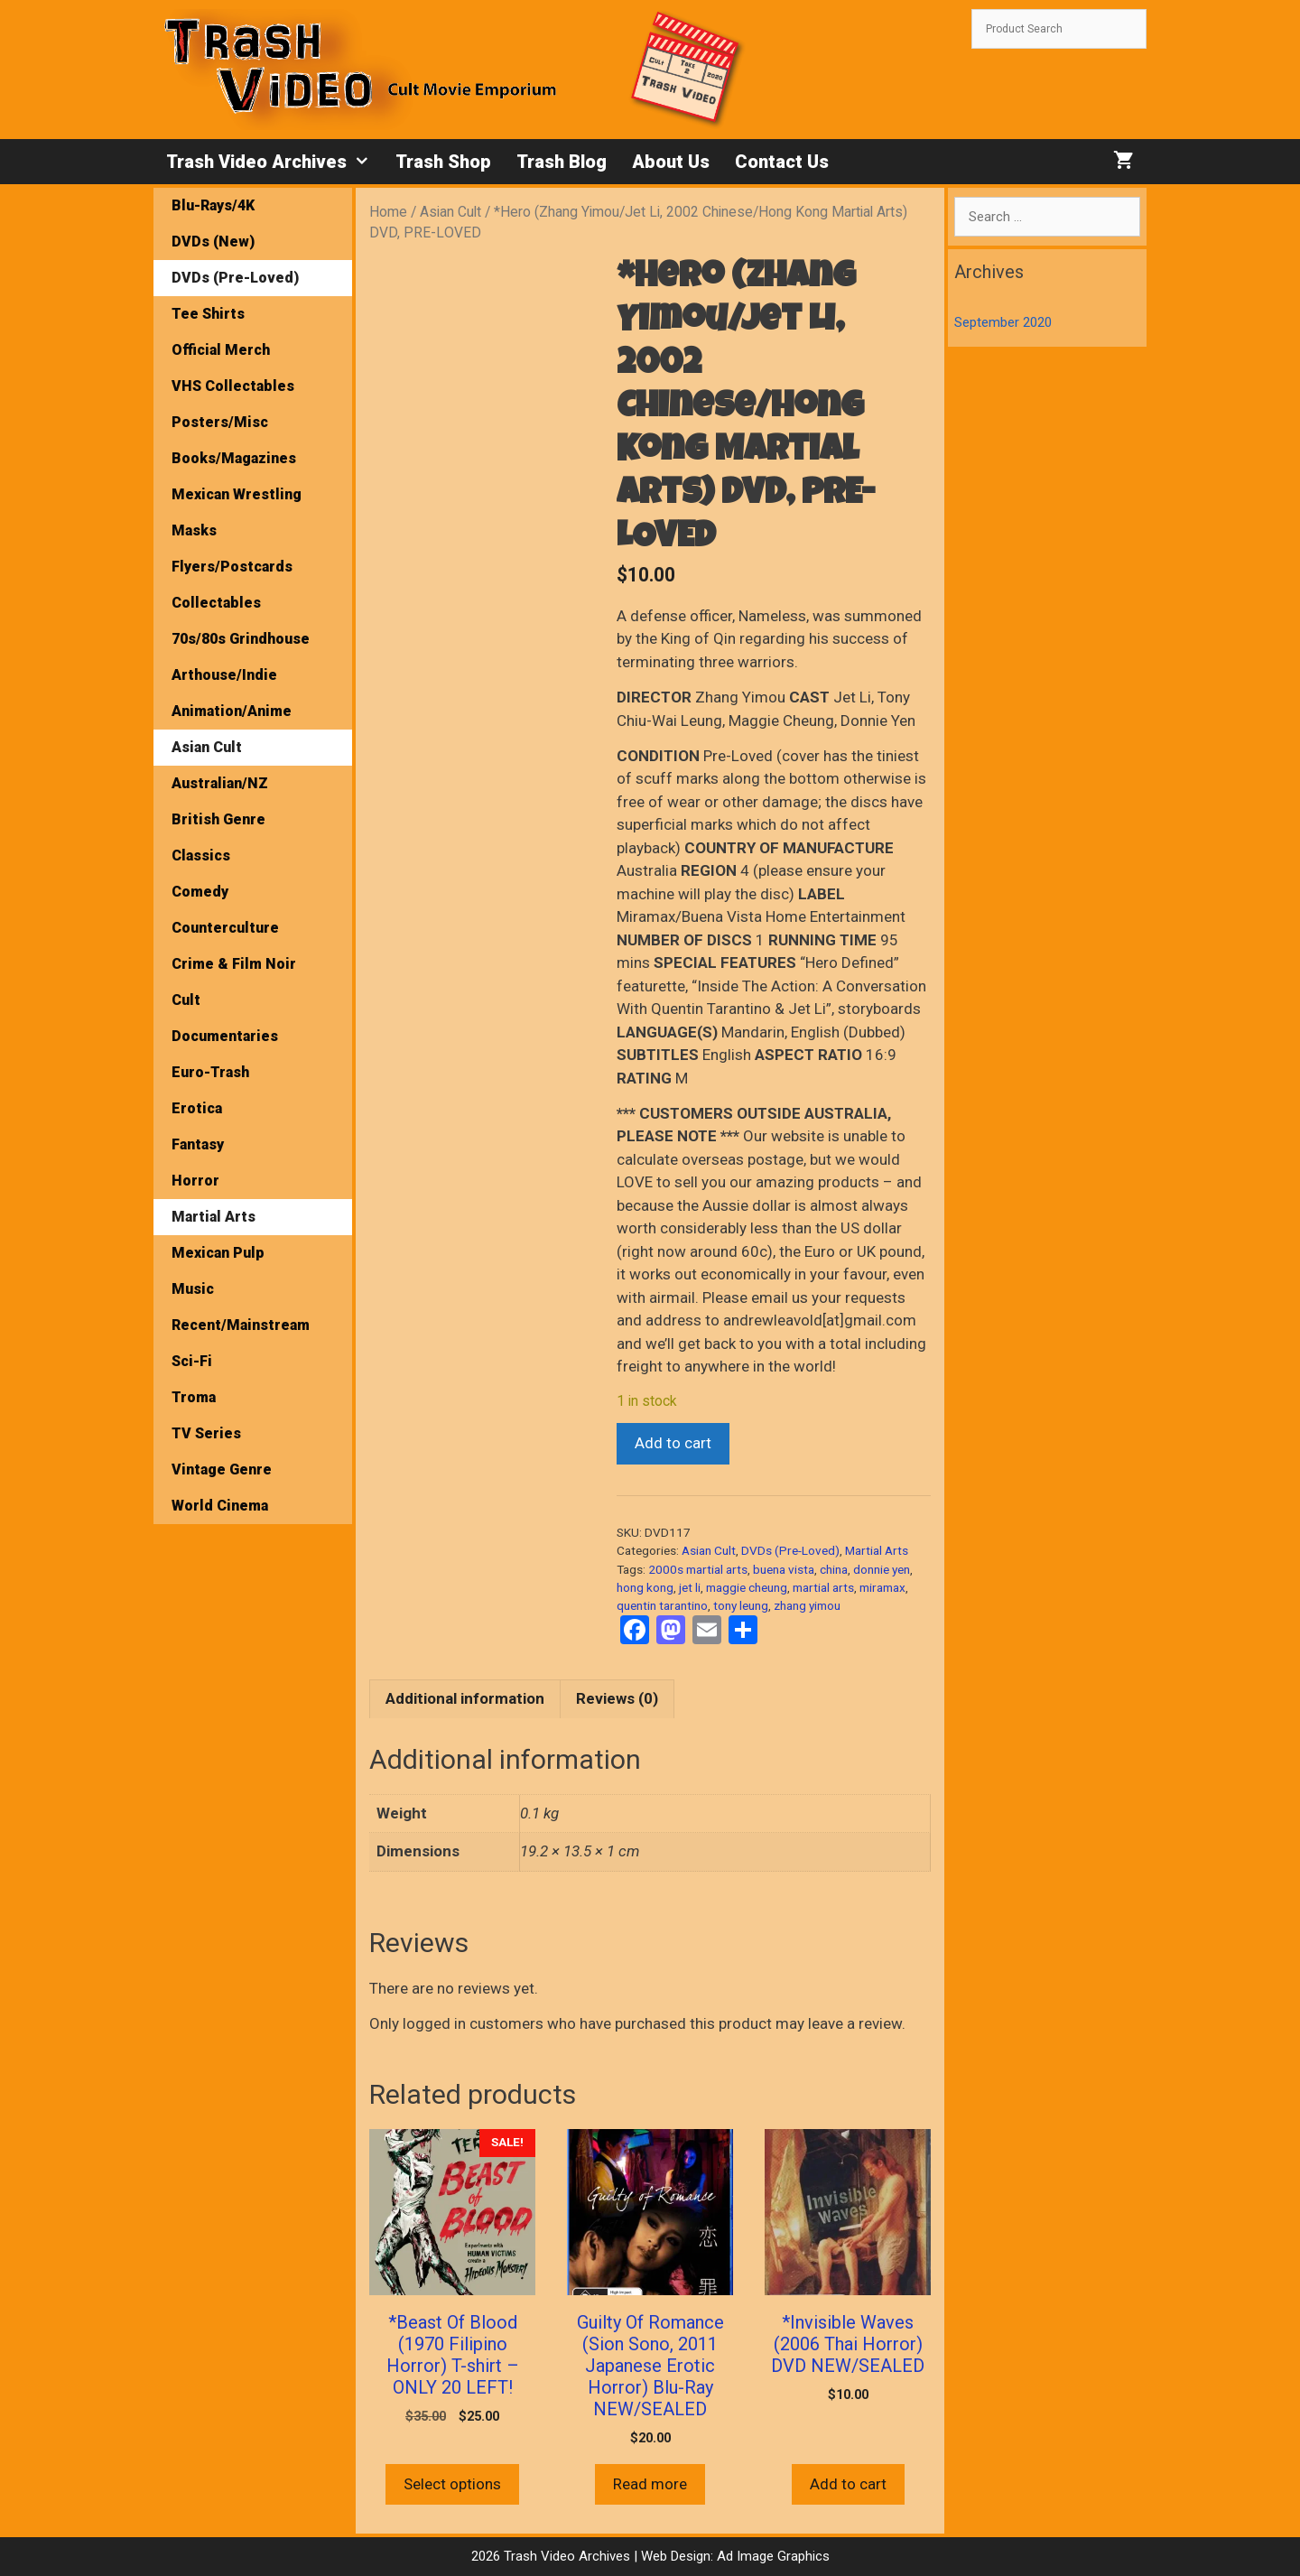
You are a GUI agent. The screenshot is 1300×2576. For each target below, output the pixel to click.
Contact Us (782, 161)
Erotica (197, 1108)
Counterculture (225, 927)
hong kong (645, 1587)
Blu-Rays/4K (213, 205)
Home (388, 211)
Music (193, 1288)
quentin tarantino (662, 1605)
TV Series (206, 1433)
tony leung (740, 1605)
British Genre (218, 819)
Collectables (216, 602)
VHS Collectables (233, 386)
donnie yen (881, 1569)
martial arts (823, 1587)
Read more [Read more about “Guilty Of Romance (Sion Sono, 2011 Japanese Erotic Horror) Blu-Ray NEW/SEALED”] (650, 2484)
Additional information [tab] (464, 1698)
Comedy (200, 891)
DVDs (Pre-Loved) (790, 1550)
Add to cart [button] (848, 2484)
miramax (882, 1587)
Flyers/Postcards (232, 566)
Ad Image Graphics (771, 2556)
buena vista (783, 1569)
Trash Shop (443, 161)
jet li (690, 1587)
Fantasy (198, 1144)
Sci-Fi (192, 1361)
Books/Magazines (234, 458)
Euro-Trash (210, 1072)
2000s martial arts (698, 1569)
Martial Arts (876, 1550)
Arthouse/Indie (224, 675)
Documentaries (225, 1036)
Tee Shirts (208, 313)
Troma (194, 1397)
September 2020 (1003, 322)
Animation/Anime (232, 711)
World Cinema (220, 1505)
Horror (195, 1180)
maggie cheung (746, 1587)
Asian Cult (450, 211)
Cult (186, 1000)
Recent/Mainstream (241, 1325)
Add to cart (673, 1443)
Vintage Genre (222, 1469)
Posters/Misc (220, 422)
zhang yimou (807, 1605)
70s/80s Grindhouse (241, 638)
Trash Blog (561, 161)
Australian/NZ (220, 783)
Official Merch (221, 349)
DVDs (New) (213, 241)
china (834, 1569)
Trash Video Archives (274, 161)
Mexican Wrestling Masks (237, 512)
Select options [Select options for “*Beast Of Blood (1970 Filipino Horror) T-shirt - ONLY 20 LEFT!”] (452, 2484)
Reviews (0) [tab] (617, 1698)
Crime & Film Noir (234, 963)
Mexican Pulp (218, 1252)
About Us (671, 161)
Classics (201, 855)
